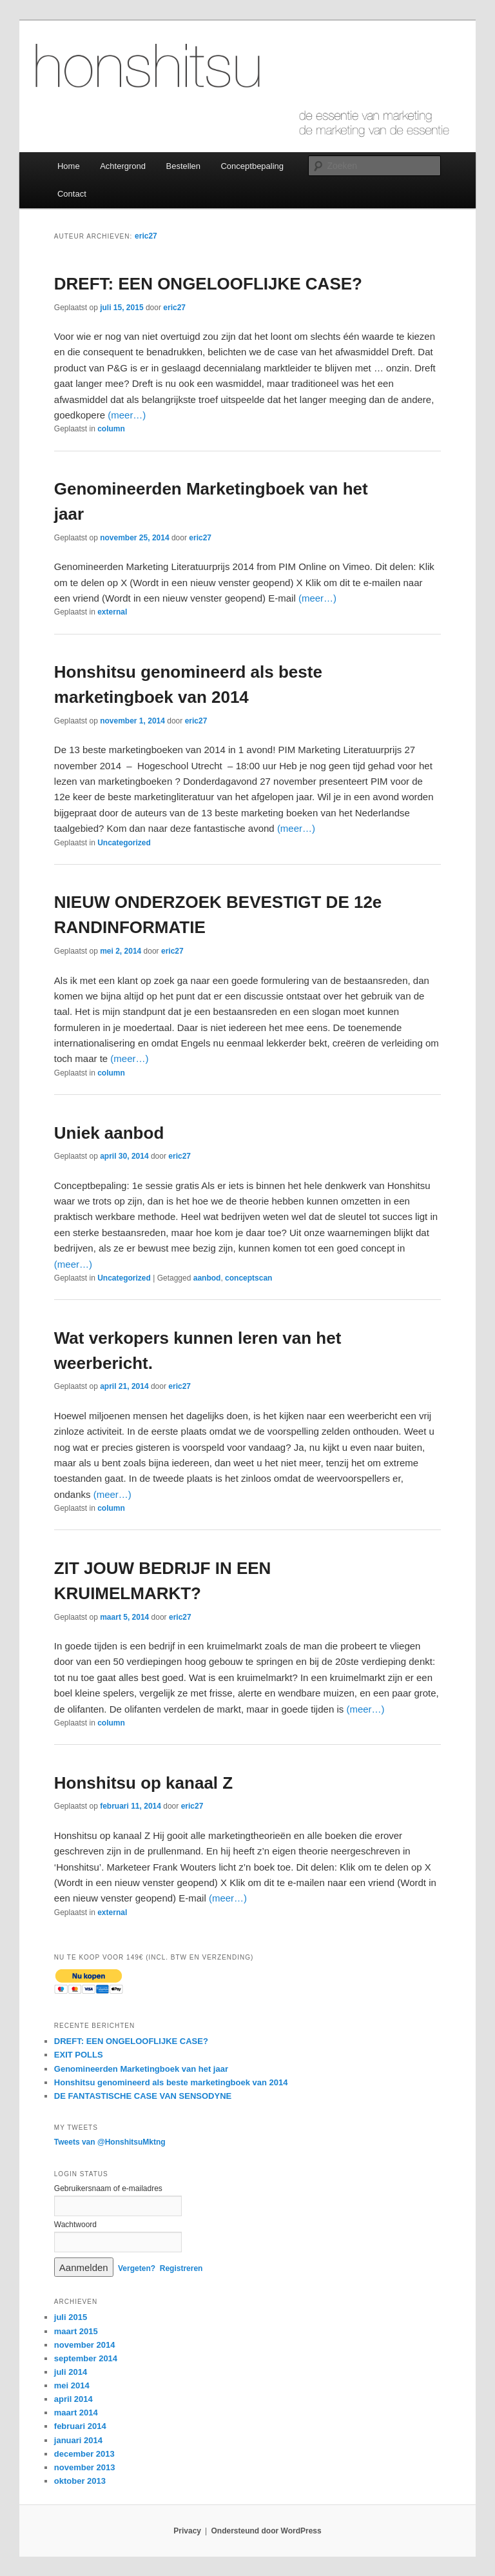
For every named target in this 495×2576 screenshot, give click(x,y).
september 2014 (85, 2358)
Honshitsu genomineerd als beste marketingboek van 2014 (171, 2082)
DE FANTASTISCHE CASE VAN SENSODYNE (142, 2096)
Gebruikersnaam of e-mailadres (108, 2188)
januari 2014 (78, 2440)
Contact (71, 194)
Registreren (181, 2268)
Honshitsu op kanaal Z (143, 1783)
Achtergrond (123, 166)
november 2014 (84, 2345)
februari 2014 (80, 2426)
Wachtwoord (75, 2224)
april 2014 (73, 2399)
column (111, 428)
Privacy (187, 2530)
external (112, 611)
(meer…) (127, 414)
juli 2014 (70, 2372)
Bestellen (183, 166)
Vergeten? (136, 2268)
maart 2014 (76, 2412)
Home (68, 166)
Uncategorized (124, 842)
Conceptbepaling (252, 166)
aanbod (207, 1278)
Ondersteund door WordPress (266, 2530)
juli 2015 (70, 2317)
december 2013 (84, 2454)
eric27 (146, 236)
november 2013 (84, 2467)
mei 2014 (72, 2385)
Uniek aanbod (109, 1133)
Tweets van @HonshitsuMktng (110, 2142)
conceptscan (248, 1278)
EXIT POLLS (78, 2055)
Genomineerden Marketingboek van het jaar (141, 2069)
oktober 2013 (80, 2481)
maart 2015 (76, 2331)
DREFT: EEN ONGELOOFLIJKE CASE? (208, 283)
